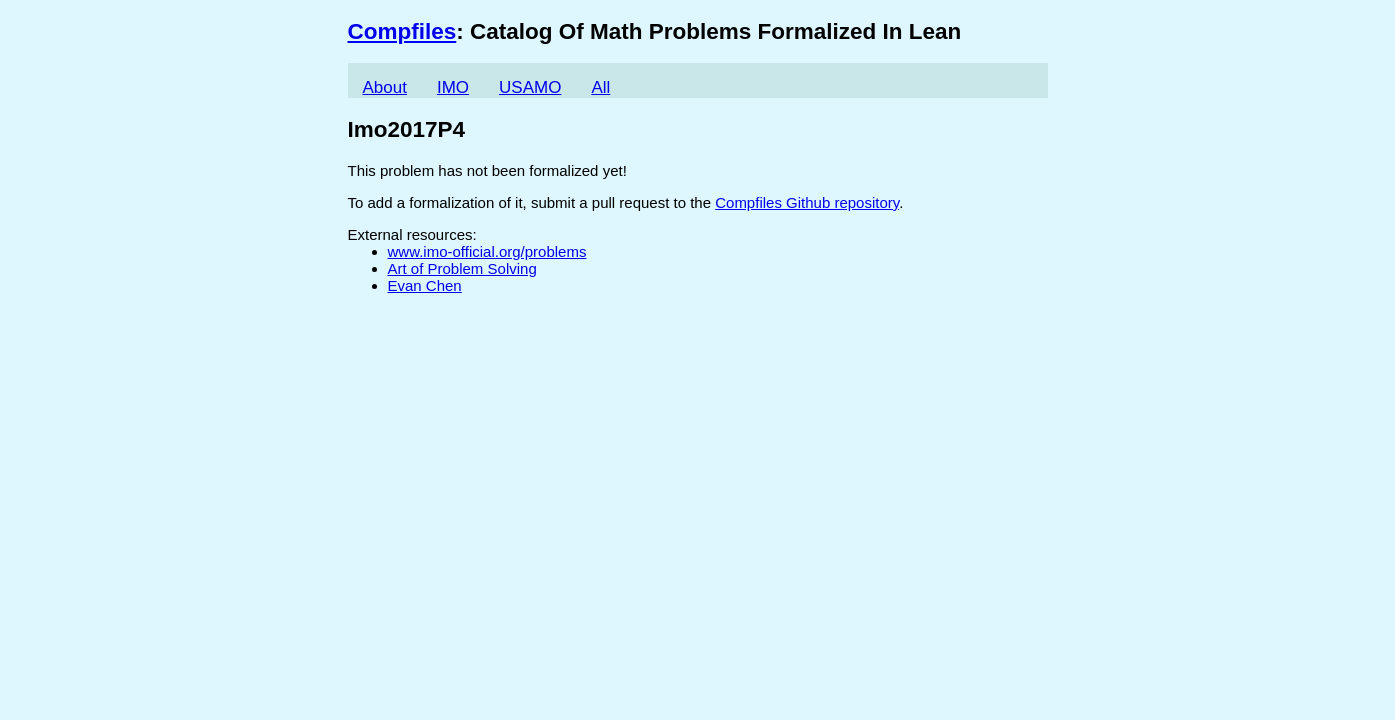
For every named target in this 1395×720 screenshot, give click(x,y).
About (385, 87)
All (600, 87)
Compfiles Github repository (807, 202)
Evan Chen (425, 285)
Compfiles (402, 31)
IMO (453, 87)
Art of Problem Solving (462, 268)
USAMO (530, 87)
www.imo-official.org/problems (487, 251)
